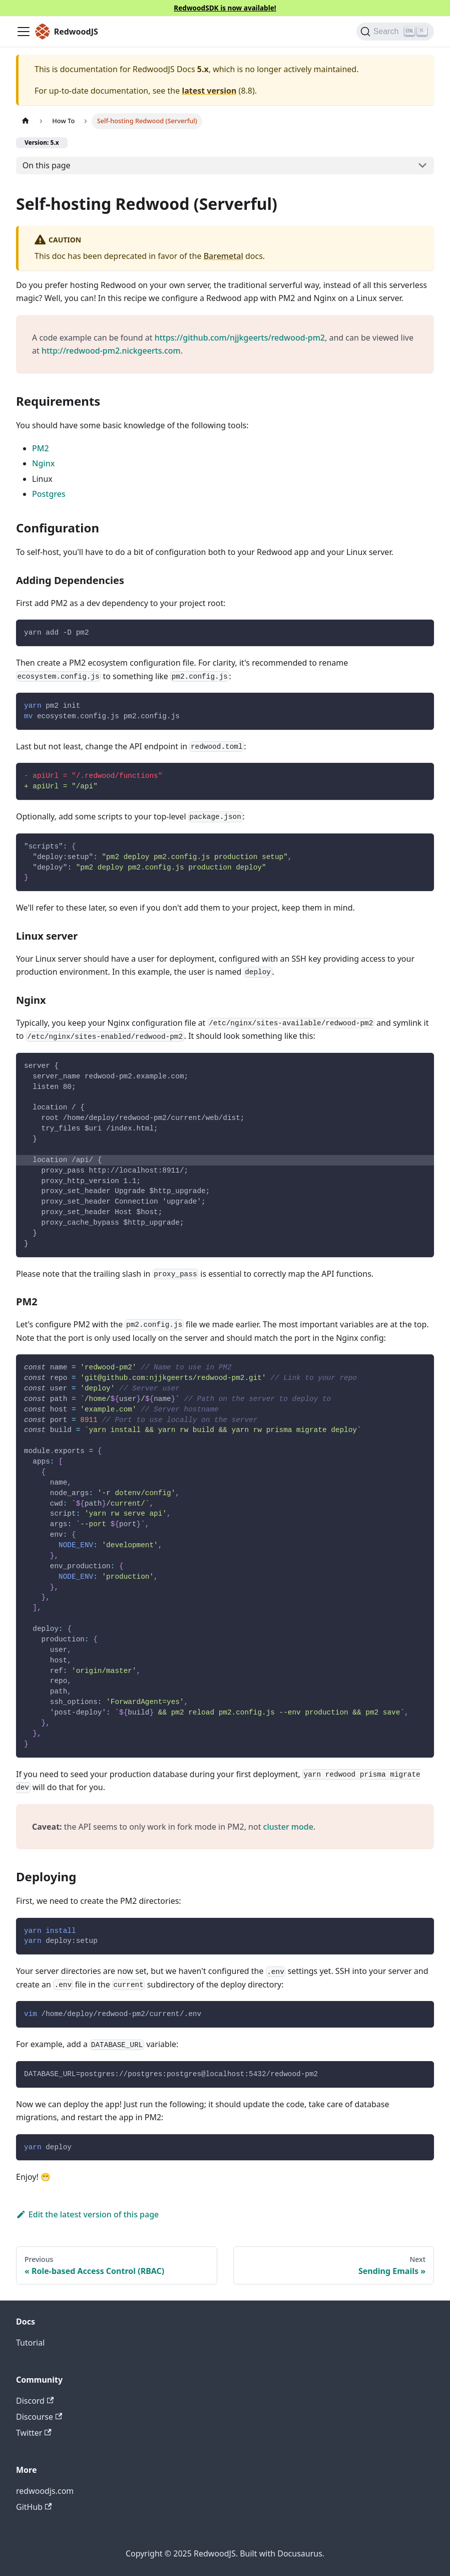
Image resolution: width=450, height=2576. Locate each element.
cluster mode (288, 1826)
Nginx (43, 463)
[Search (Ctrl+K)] (395, 32)
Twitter (34, 2432)
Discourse (39, 2416)
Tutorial (30, 2342)
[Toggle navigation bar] (23, 31)
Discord (35, 2400)
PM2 (40, 448)
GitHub (34, 2506)
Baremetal (223, 255)
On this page (47, 165)
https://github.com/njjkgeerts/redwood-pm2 (240, 337)
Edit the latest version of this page (87, 2214)
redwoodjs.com (45, 2490)
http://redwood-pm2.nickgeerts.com (111, 350)
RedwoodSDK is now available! (225, 8)
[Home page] (25, 121)
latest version (209, 90)
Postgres (49, 493)
